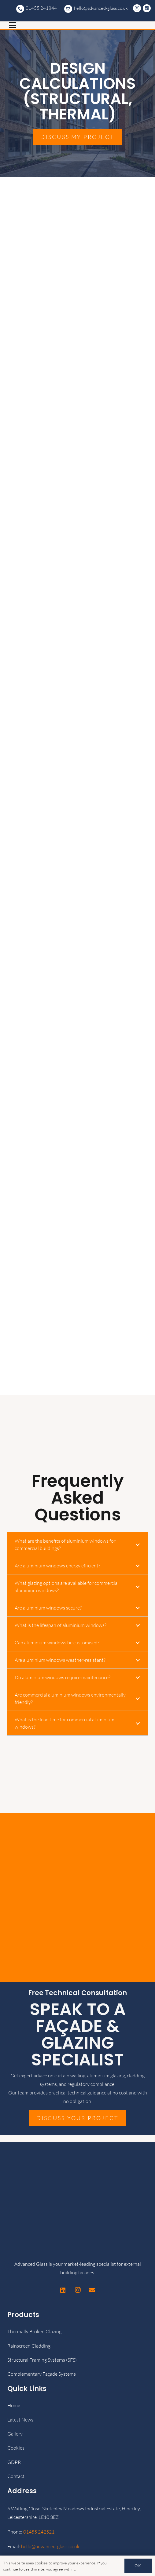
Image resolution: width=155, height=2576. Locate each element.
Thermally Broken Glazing (34, 2331)
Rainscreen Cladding (28, 2346)
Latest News (20, 2420)
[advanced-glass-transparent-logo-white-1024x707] (20, 10)
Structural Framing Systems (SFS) (42, 2360)
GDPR (14, 2462)
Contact (15, 2476)
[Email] (92, 2290)
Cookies (15, 2448)
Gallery (15, 2434)
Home (13, 2405)
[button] (77, 25)
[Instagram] (138, 8)
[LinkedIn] (148, 8)
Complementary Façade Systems (41, 2374)
